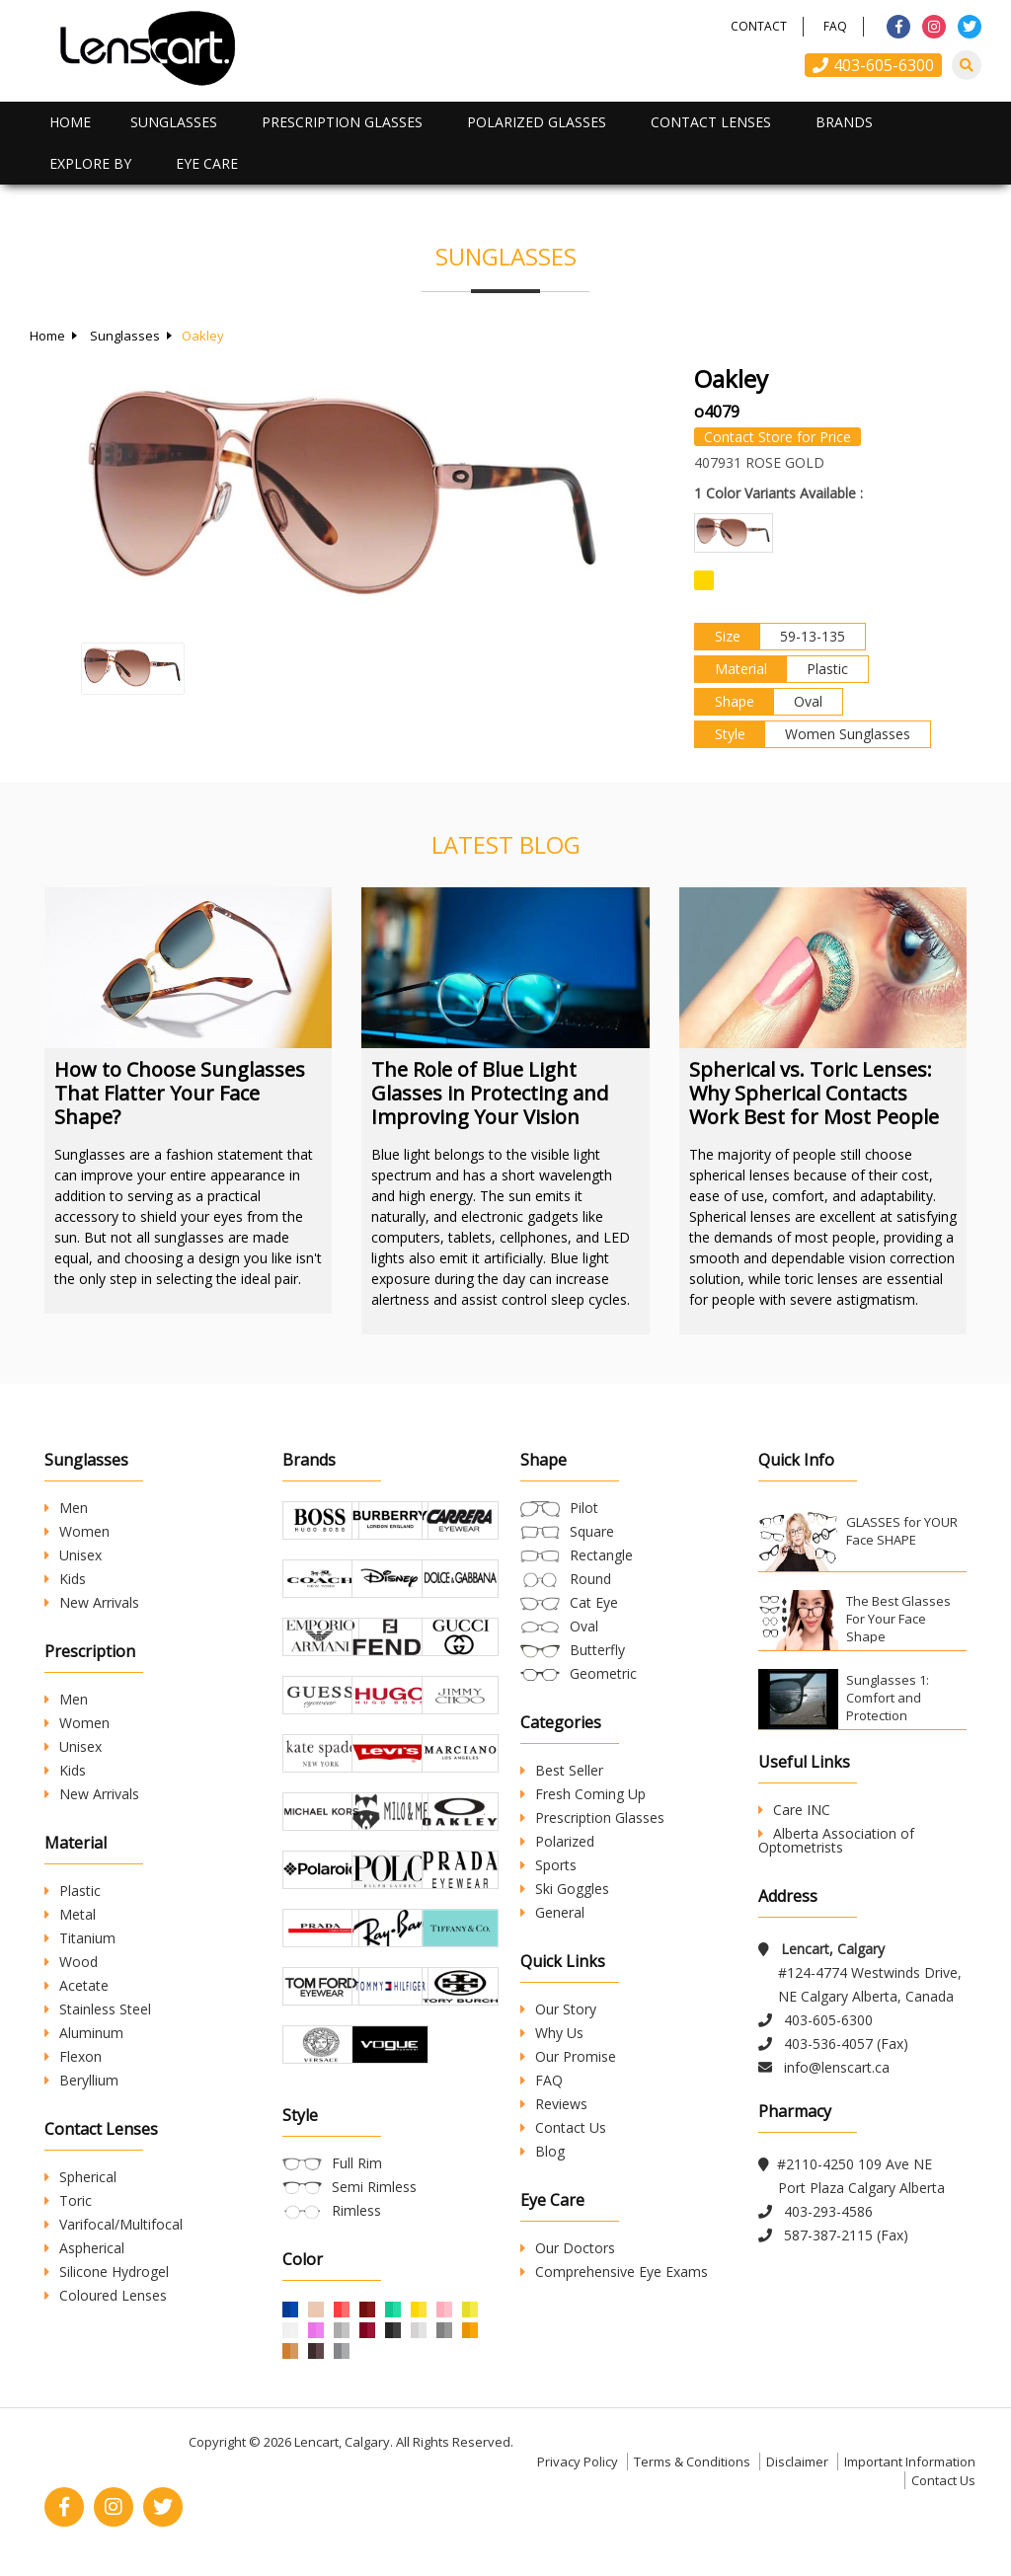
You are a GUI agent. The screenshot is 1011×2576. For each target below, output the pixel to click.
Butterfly (597, 1649)
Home (70, 122)
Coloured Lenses (105, 2295)
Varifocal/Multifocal (113, 2224)
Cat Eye (594, 1602)
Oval (584, 1626)
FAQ (835, 26)
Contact (759, 26)
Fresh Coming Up (583, 1793)
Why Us (551, 2032)
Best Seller (561, 1770)
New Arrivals (91, 1602)
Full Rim (357, 2163)
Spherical (80, 2176)
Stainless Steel (97, 2009)
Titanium (80, 1938)
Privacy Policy (577, 2461)
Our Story (558, 2009)
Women (77, 1531)
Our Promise (568, 2056)
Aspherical (84, 2247)
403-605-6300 (873, 65)
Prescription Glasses (342, 122)
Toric (68, 2200)
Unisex (73, 1555)
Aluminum (83, 2032)
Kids (65, 1578)
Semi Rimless (374, 2186)
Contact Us (563, 2127)
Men (66, 1507)
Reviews (553, 2103)
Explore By (90, 163)
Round (590, 1578)
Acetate (76, 1985)
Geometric (603, 1673)
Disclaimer (797, 2461)
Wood (71, 1961)
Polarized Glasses (536, 122)
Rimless (356, 2210)
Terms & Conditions (692, 2461)
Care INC (794, 1809)
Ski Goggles (564, 1888)
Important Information (909, 2461)
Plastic (72, 1890)
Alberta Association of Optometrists (836, 1840)
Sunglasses (173, 122)
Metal (70, 1914)
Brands (844, 122)
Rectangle (601, 1555)
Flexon (73, 2056)
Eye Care (207, 163)
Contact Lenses (711, 122)
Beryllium (81, 2080)
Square (592, 1531)
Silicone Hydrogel (106, 2271)
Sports (548, 1865)
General (552, 1912)
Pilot (584, 1507)
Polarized (557, 1841)
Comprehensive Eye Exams (614, 2271)
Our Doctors (567, 2247)
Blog (542, 2151)
